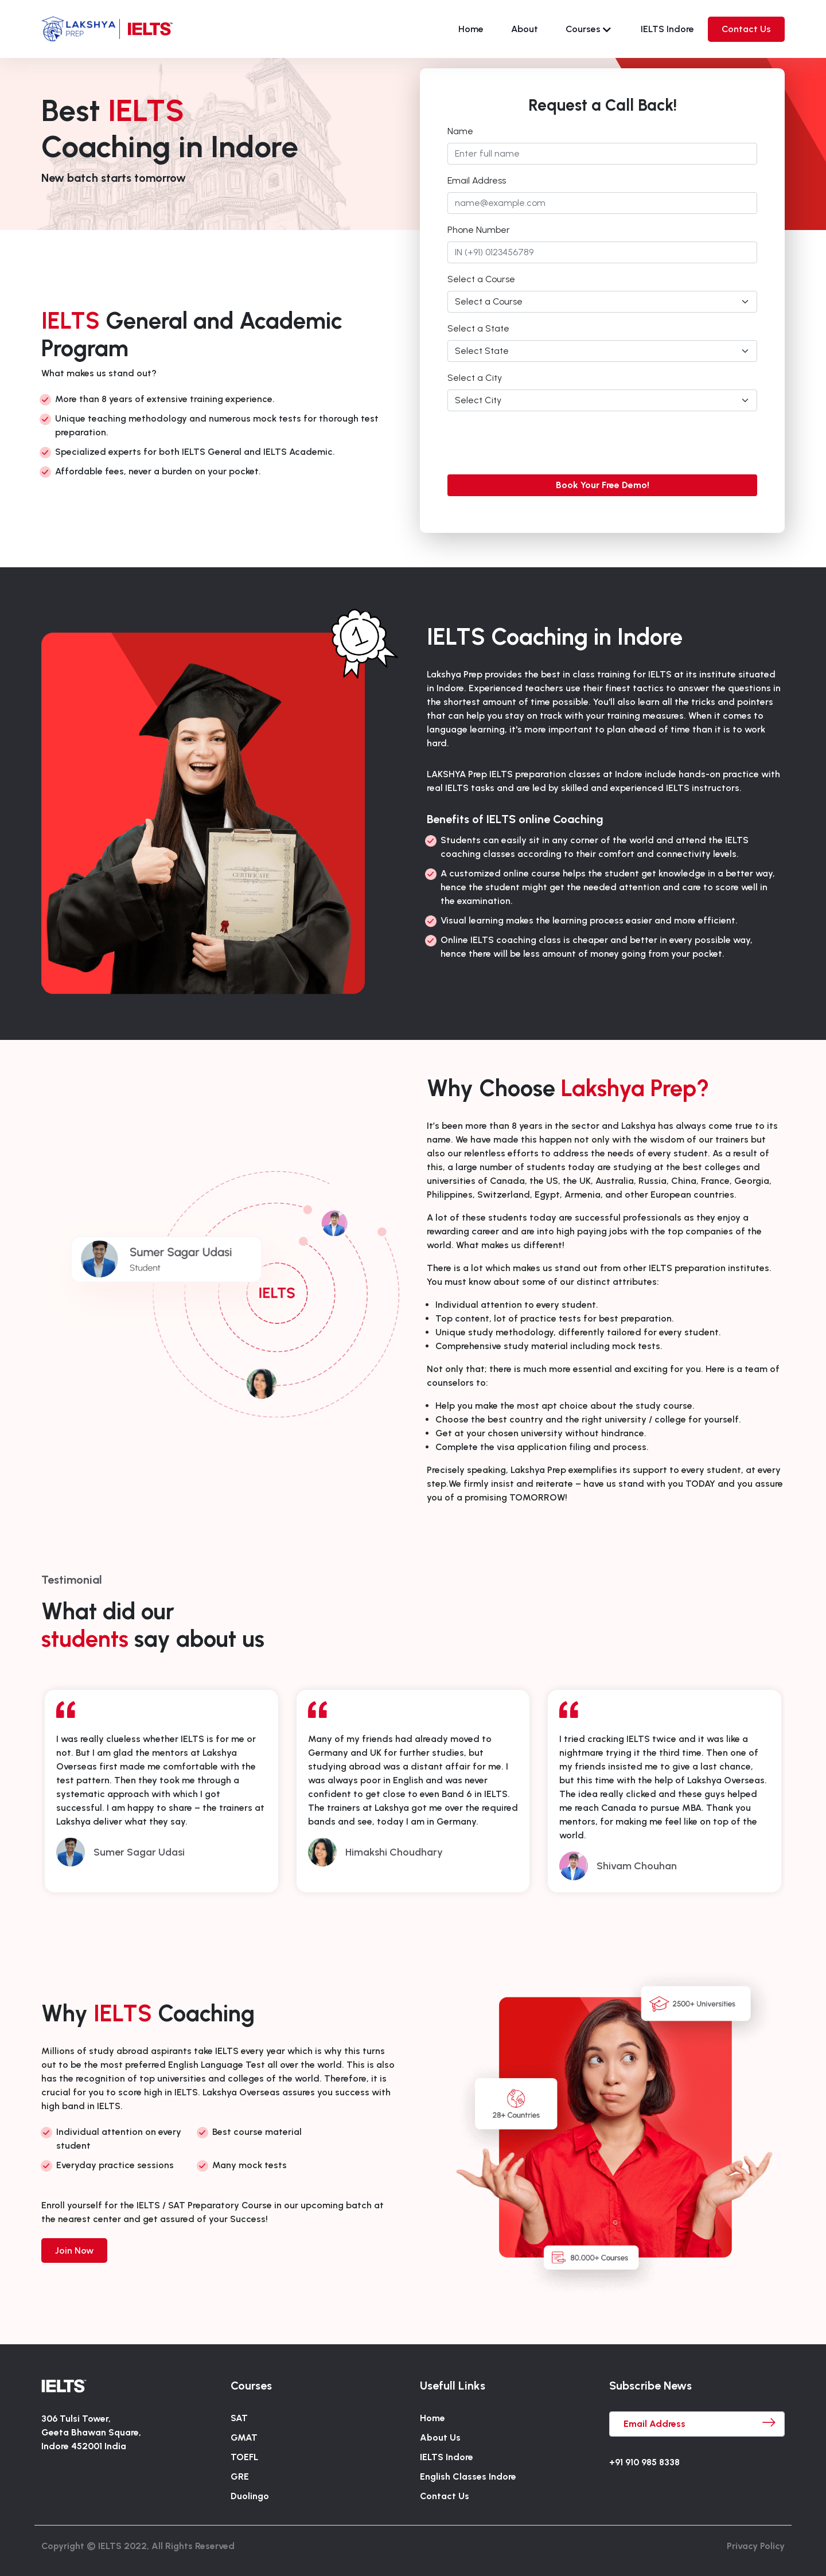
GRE (240, 2476)
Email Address (476, 180)
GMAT (244, 2437)
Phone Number (478, 229)
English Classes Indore (468, 2476)
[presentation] (534, 442)
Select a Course (481, 279)
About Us (440, 2437)
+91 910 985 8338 (644, 2462)
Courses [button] (588, 29)
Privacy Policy (756, 2545)
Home (471, 29)
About (524, 29)
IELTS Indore (667, 29)
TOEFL (244, 2457)
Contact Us (746, 29)
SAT (239, 2418)
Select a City (474, 377)
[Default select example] (602, 302)
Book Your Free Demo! (602, 485)
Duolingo (250, 2496)
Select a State (478, 328)
